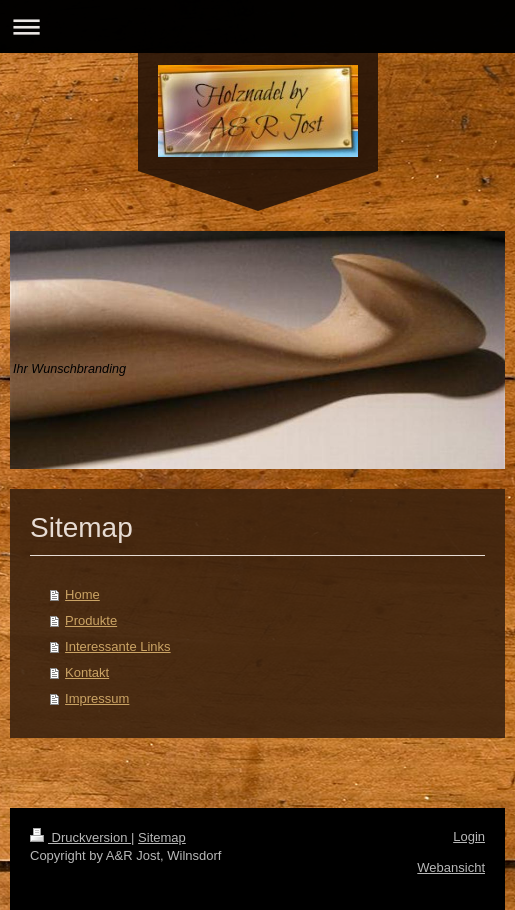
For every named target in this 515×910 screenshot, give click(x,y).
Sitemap (162, 837)
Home (82, 594)
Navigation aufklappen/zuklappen (257, 26)
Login (469, 836)
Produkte (91, 620)
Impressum (97, 698)
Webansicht (451, 867)
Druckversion (80, 837)
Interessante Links (118, 646)
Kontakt (87, 672)
